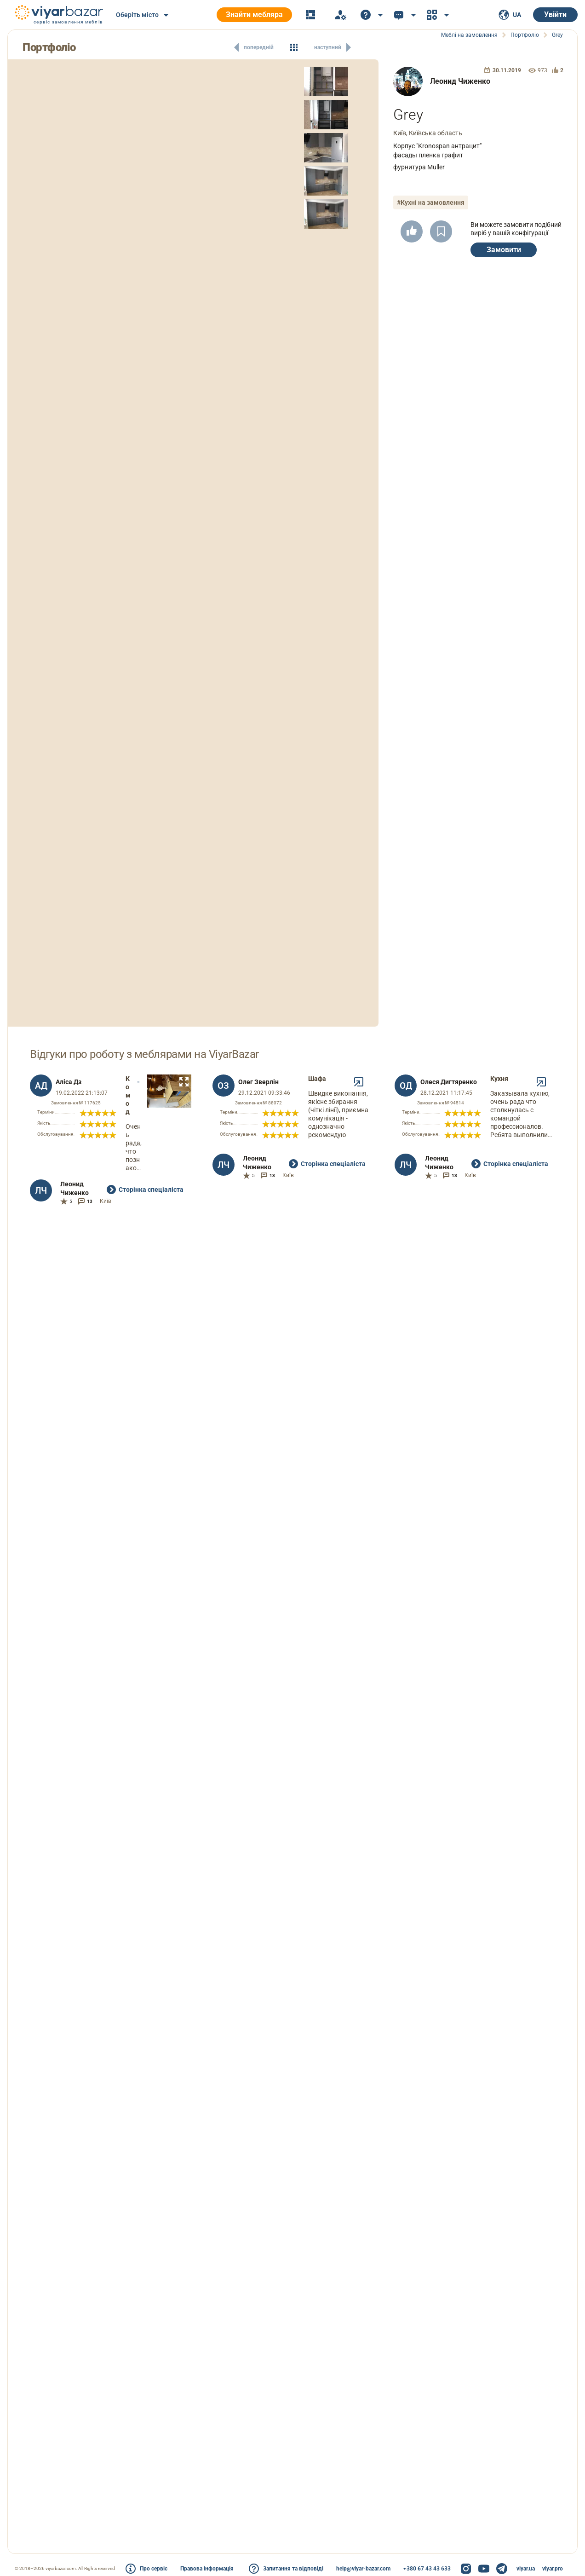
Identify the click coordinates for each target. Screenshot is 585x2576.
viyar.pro (552, 2568)
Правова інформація (207, 2568)
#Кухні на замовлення (431, 202)
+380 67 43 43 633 (427, 2568)
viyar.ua (525, 2568)
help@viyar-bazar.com (363, 2568)
